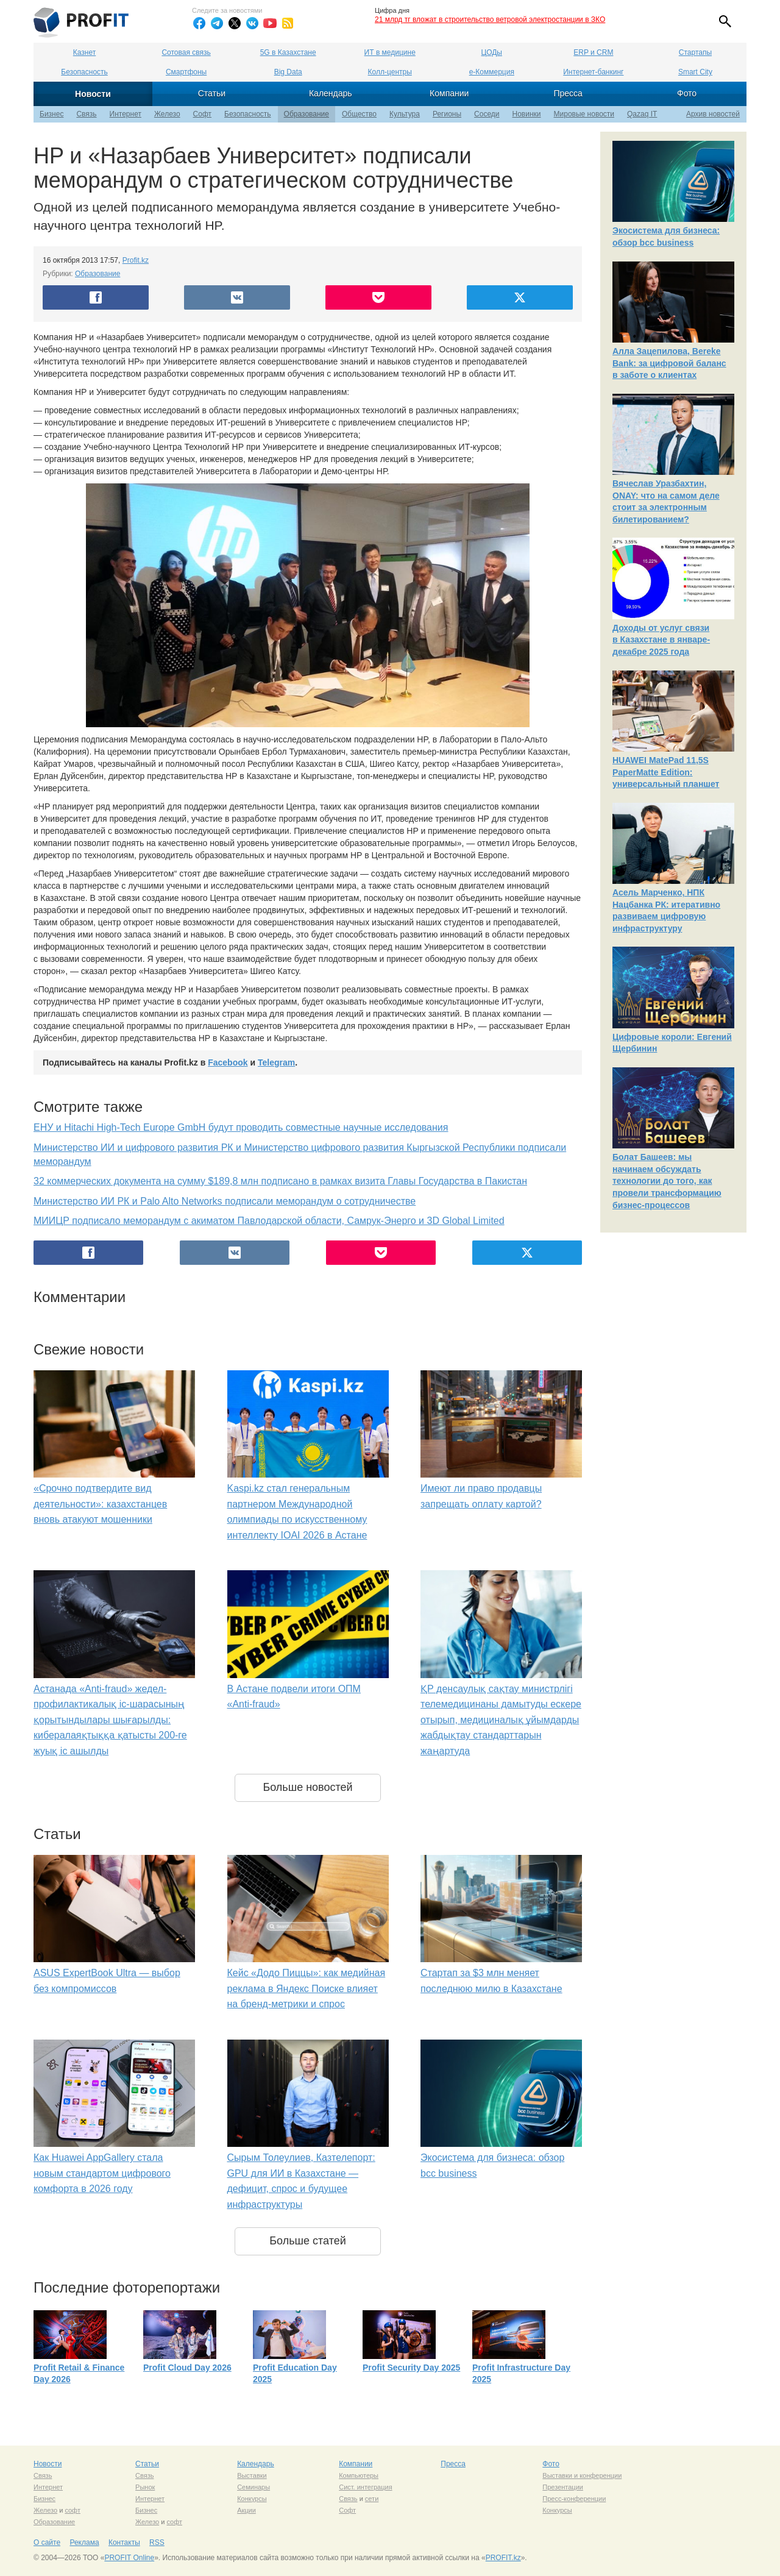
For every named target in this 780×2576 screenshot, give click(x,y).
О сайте (47, 2542)
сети (371, 2498)
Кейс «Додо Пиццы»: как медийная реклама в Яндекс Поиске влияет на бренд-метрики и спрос (306, 1988)
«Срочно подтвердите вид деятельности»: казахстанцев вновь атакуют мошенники (100, 1504)
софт (72, 2510)
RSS (157, 2542)
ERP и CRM (593, 52)
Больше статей (307, 2241)
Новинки (526, 114)
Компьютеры (358, 2475)
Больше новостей (307, 1787)
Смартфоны (186, 72)
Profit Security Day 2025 (411, 2367)
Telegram (276, 1062)
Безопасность (84, 72)
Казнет (84, 52)
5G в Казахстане (288, 52)
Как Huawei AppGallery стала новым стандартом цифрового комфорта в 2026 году (102, 2173)
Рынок (145, 2487)
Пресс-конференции (574, 2498)
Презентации (562, 2487)
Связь (86, 114)
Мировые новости (584, 114)
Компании (449, 93)
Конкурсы (251, 2498)
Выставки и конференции (582, 2475)
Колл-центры (390, 72)
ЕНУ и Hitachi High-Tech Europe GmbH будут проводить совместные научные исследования (241, 1127)
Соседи (486, 114)
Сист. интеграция (365, 2487)
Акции (246, 2510)
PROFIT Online (129, 2557)
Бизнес (51, 114)
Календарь (330, 93)
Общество (359, 114)
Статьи (211, 93)
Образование (306, 114)
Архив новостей (713, 114)
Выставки (252, 2475)
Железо (167, 114)
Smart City (695, 72)
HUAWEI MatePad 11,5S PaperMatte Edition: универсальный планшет (665, 772)
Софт (202, 114)
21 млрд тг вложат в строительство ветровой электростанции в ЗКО (490, 19)
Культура (404, 114)
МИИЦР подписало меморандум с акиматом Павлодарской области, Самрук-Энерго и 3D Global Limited (269, 1220)
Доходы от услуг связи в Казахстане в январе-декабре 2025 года (661, 639)
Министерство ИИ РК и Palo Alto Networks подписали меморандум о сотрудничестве (225, 1201)
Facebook (227, 1062)
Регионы (447, 114)
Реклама (84, 2542)
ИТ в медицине (390, 52)
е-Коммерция (491, 72)
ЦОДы (491, 52)
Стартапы (695, 52)
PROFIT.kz (503, 2557)
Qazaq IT (642, 114)
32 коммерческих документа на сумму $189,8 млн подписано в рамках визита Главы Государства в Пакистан (280, 1181)
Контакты (124, 2542)
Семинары (253, 2487)
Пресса (567, 93)
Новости (93, 94)
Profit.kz (135, 260)
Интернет (125, 114)
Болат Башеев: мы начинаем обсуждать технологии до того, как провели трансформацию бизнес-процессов (667, 1180)
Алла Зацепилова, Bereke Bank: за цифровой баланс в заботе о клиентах (669, 363)
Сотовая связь (185, 52)
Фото (687, 93)
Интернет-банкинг (593, 72)
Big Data (288, 72)
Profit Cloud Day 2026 (187, 2367)
